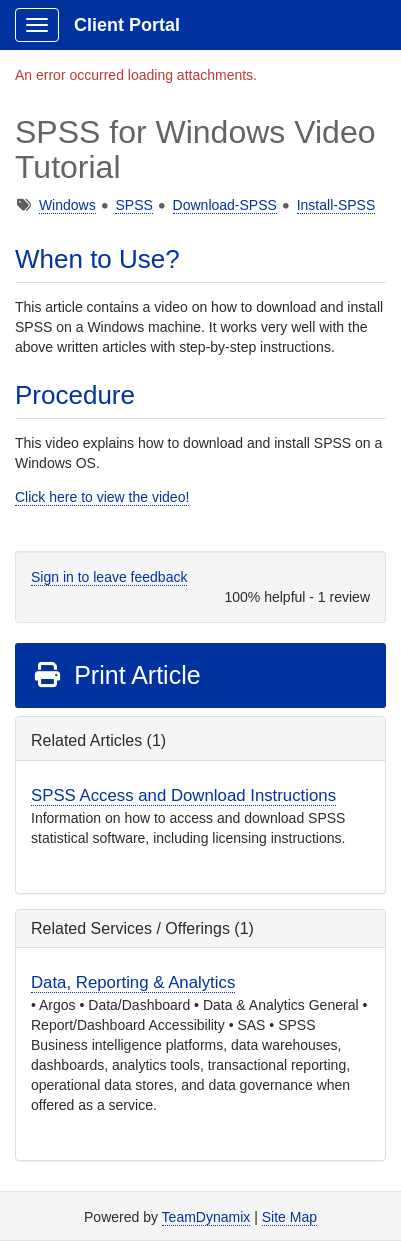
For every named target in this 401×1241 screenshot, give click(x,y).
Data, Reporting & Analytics (133, 982)
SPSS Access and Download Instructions (183, 795)
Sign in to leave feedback (109, 577)
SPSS (133, 205)
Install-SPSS (336, 205)
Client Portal (127, 25)
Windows (67, 205)
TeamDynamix (206, 1217)
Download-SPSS (225, 205)
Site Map (289, 1217)
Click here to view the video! (102, 497)
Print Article (116, 675)
